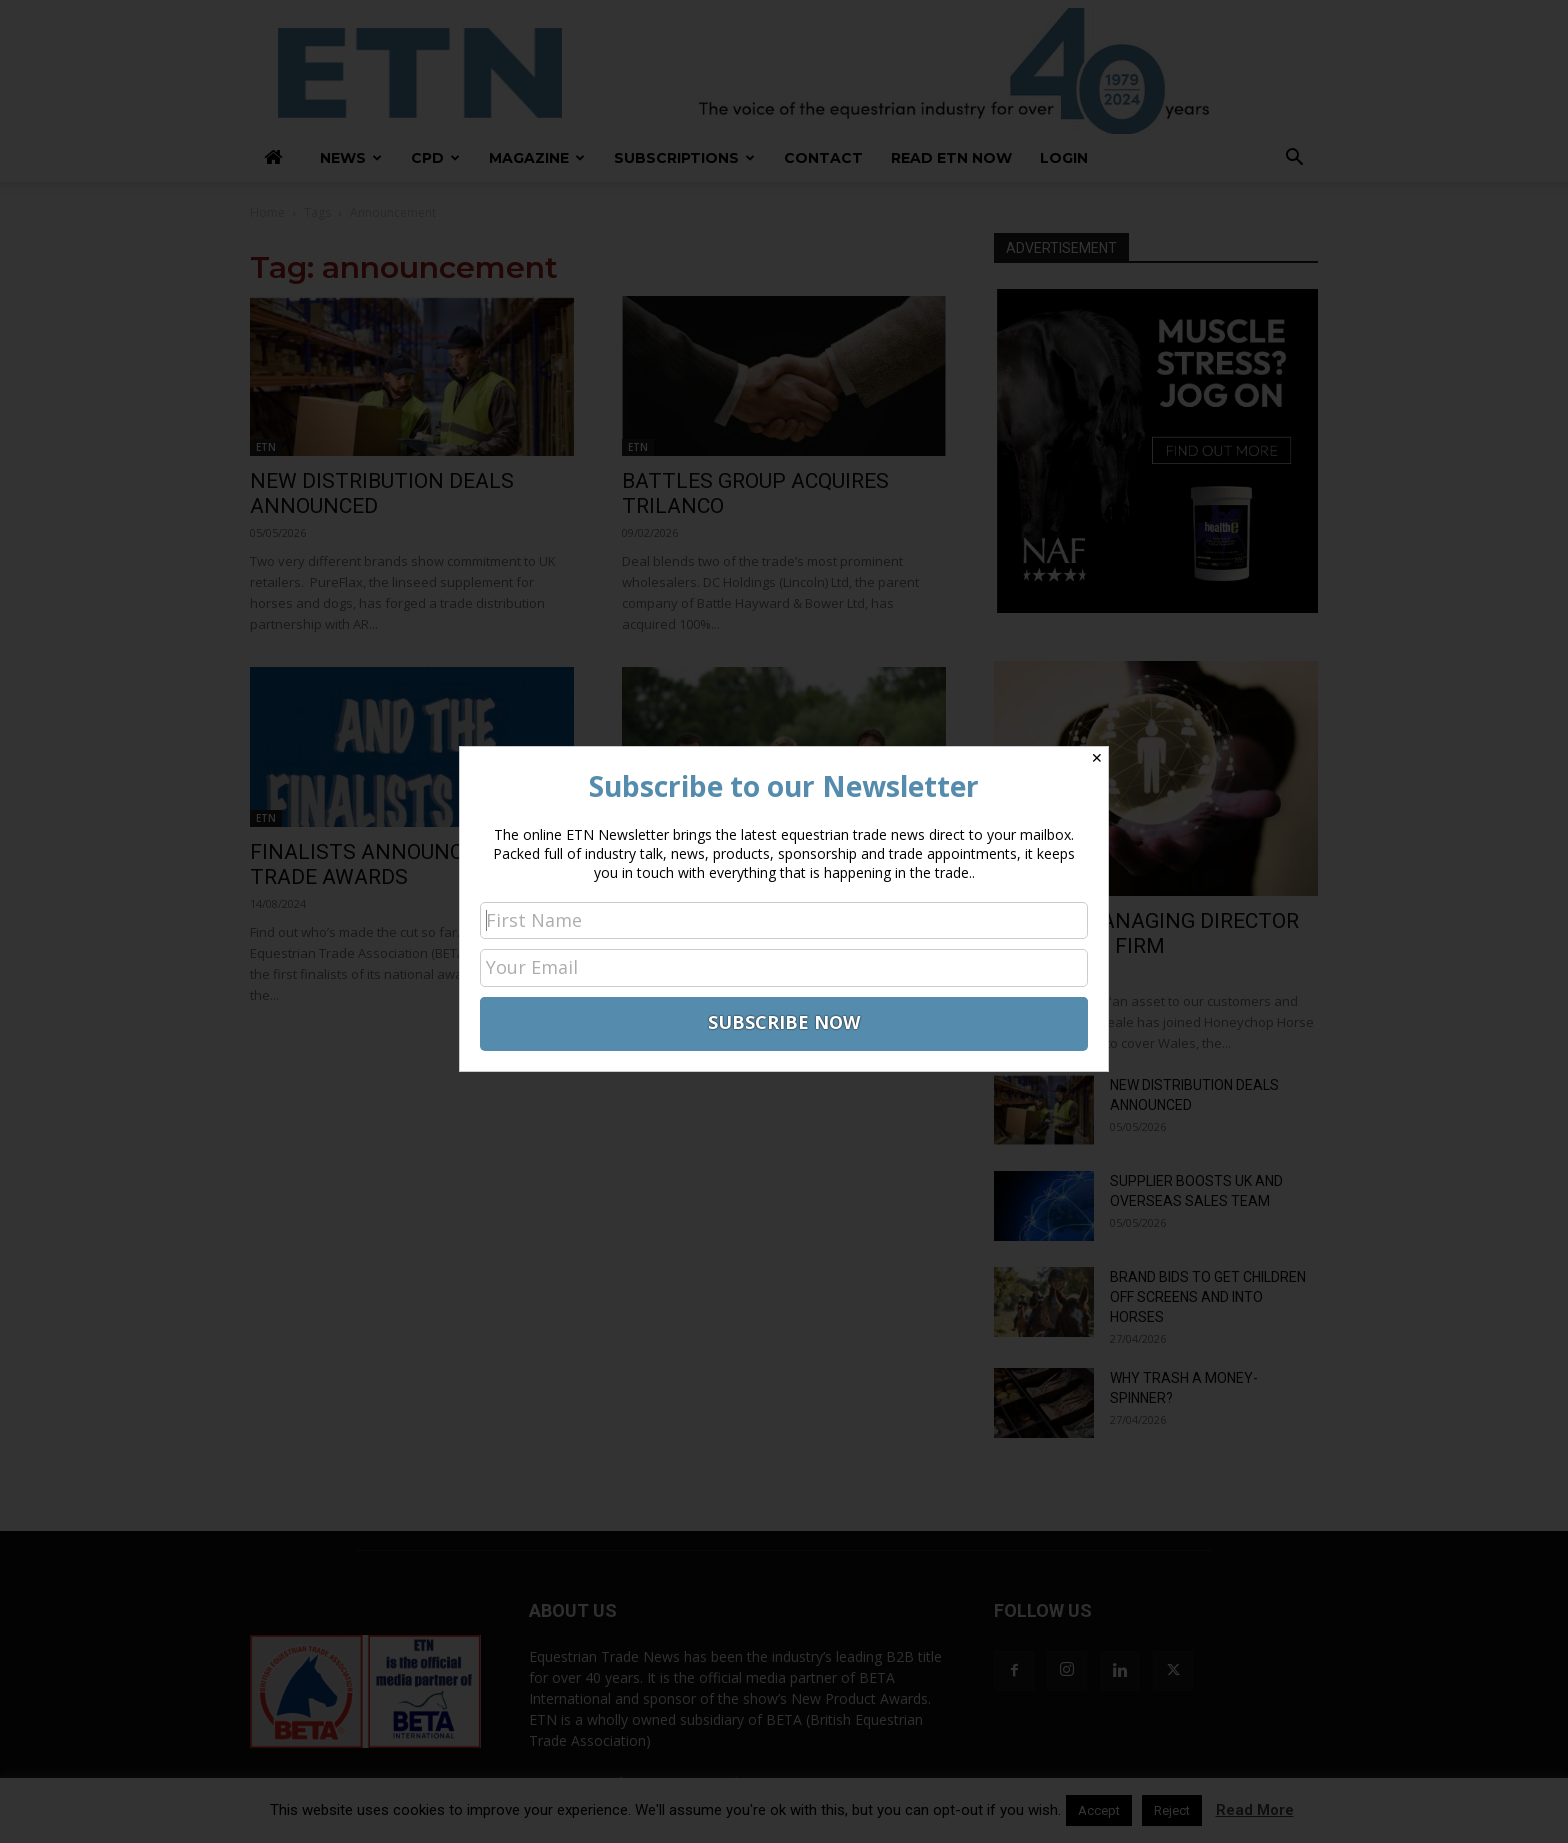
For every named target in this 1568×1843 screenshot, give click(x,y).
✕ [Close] (1097, 758)
